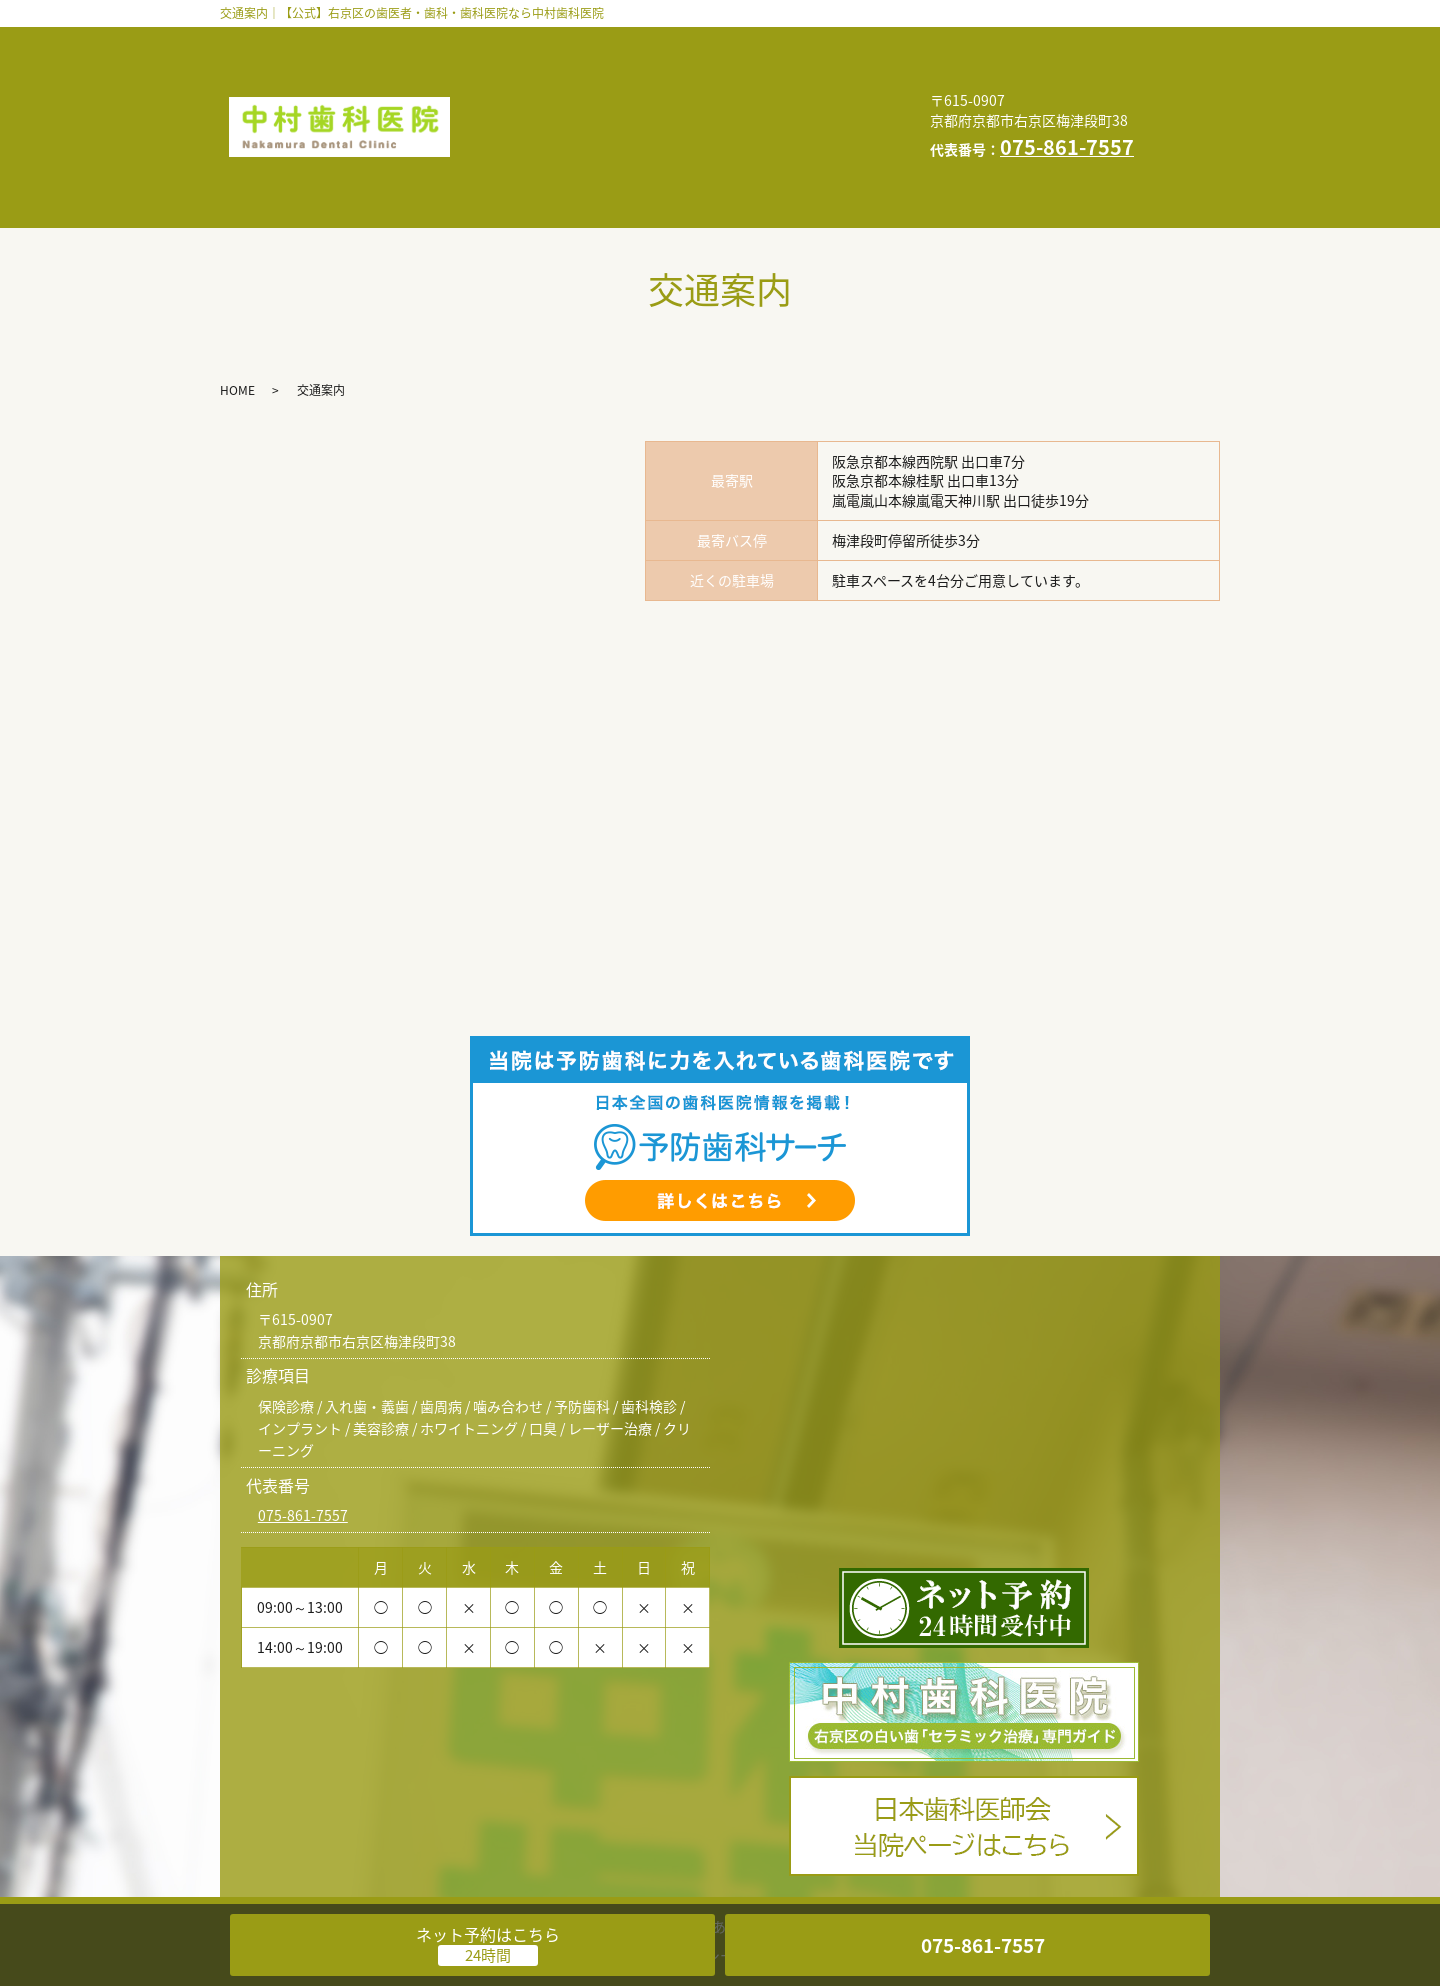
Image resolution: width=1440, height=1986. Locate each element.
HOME (808, 104)
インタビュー (526, 72)
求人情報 (613, 104)
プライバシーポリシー (556, 135)
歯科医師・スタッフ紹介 (563, 41)
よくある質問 (658, 72)
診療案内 (718, 41)
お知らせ (715, 104)
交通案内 (511, 104)
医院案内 (820, 41)
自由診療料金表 (797, 72)
